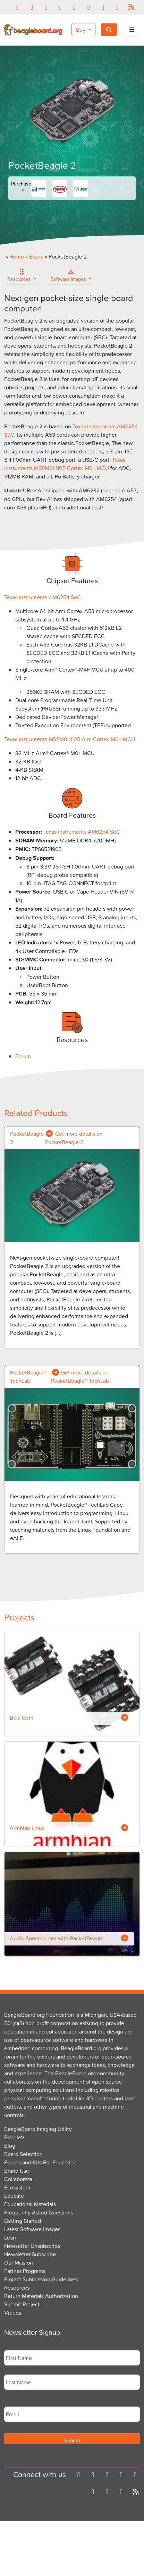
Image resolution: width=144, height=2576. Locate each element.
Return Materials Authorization (41, 2296)
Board (36, 256)
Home (16, 256)
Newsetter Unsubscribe (32, 2246)
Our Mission (18, 2262)
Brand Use (16, 2170)
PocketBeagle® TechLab (28, 1377)
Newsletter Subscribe (30, 2254)
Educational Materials (30, 2204)
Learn (11, 2237)
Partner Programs (24, 2271)
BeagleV (14, 2137)
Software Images (69, 277)
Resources (19, 277)
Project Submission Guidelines (41, 2279)
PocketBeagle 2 (27, 1138)
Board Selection (23, 2154)
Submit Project (22, 2304)
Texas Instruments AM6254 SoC (42, 597)
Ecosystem (17, 2187)
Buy (81, 29)
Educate (14, 2195)
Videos (12, 2312)
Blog (9, 2145)
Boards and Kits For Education (40, 2162)
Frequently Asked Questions (38, 2212)
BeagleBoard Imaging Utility (38, 2129)
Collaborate (18, 2179)
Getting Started (22, 2221)
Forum (23, 1056)
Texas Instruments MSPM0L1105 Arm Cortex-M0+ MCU (69, 739)
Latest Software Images (32, 2229)
